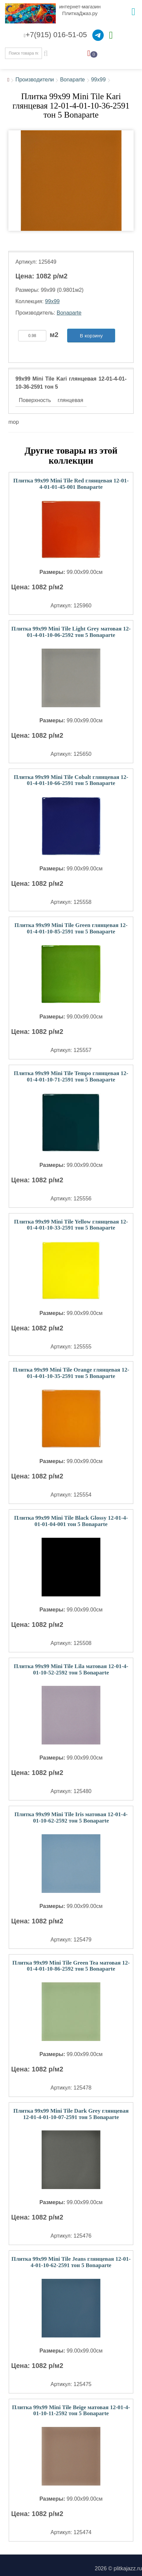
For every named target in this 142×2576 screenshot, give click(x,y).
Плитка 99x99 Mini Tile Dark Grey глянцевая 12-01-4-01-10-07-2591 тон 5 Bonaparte (71, 2114)
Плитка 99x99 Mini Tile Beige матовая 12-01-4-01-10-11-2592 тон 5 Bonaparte (71, 2410)
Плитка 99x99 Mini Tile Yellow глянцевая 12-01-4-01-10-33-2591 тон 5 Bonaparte (71, 1224)
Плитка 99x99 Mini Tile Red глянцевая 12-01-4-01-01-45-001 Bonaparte (71, 483)
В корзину (91, 335)
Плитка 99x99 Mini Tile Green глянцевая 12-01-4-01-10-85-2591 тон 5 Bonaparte (71, 928)
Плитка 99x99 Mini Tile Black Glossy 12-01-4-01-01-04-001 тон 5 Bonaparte (71, 1521)
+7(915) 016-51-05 (55, 34)
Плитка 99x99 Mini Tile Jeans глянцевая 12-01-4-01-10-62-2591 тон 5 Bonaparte (71, 2262)
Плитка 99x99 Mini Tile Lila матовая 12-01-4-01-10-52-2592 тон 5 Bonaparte (71, 1669)
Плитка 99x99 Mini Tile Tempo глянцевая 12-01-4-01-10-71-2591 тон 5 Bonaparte (71, 1076)
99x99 (98, 79)
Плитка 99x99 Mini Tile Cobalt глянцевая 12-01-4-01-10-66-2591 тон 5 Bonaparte (71, 780)
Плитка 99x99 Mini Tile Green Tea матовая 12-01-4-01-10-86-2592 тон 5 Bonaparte (71, 1966)
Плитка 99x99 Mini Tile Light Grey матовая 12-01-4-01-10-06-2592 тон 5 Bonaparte (71, 631)
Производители (34, 79)
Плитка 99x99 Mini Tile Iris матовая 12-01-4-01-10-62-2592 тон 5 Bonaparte (71, 1817)
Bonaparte (72, 79)
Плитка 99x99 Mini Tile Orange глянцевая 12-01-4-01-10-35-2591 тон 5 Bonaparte (71, 1373)
